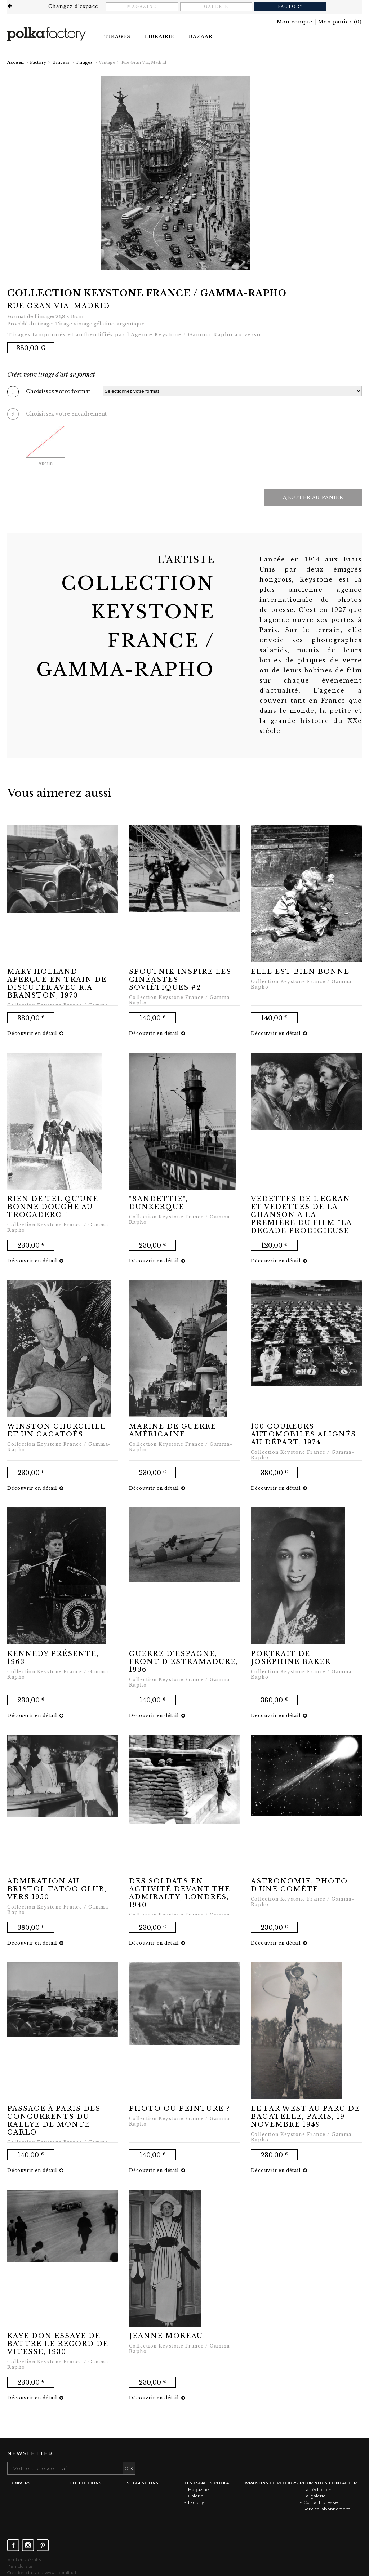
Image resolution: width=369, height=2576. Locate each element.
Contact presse (320, 2502)
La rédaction (317, 2489)
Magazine (142, 6)
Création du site (23, 2573)
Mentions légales (24, 2560)
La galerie (314, 2496)
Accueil (15, 62)
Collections (85, 2483)
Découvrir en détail (35, 1033)
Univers (61, 62)
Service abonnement (326, 2509)
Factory (290, 6)
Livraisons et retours (270, 2483)
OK (129, 2468)
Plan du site (19, 2566)
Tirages (84, 62)
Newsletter (30, 2453)
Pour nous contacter (328, 2483)
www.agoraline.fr (61, 2573)
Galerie (216, 6)
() (340, 22)
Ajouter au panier (313, 497)
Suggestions (142, 2483)
